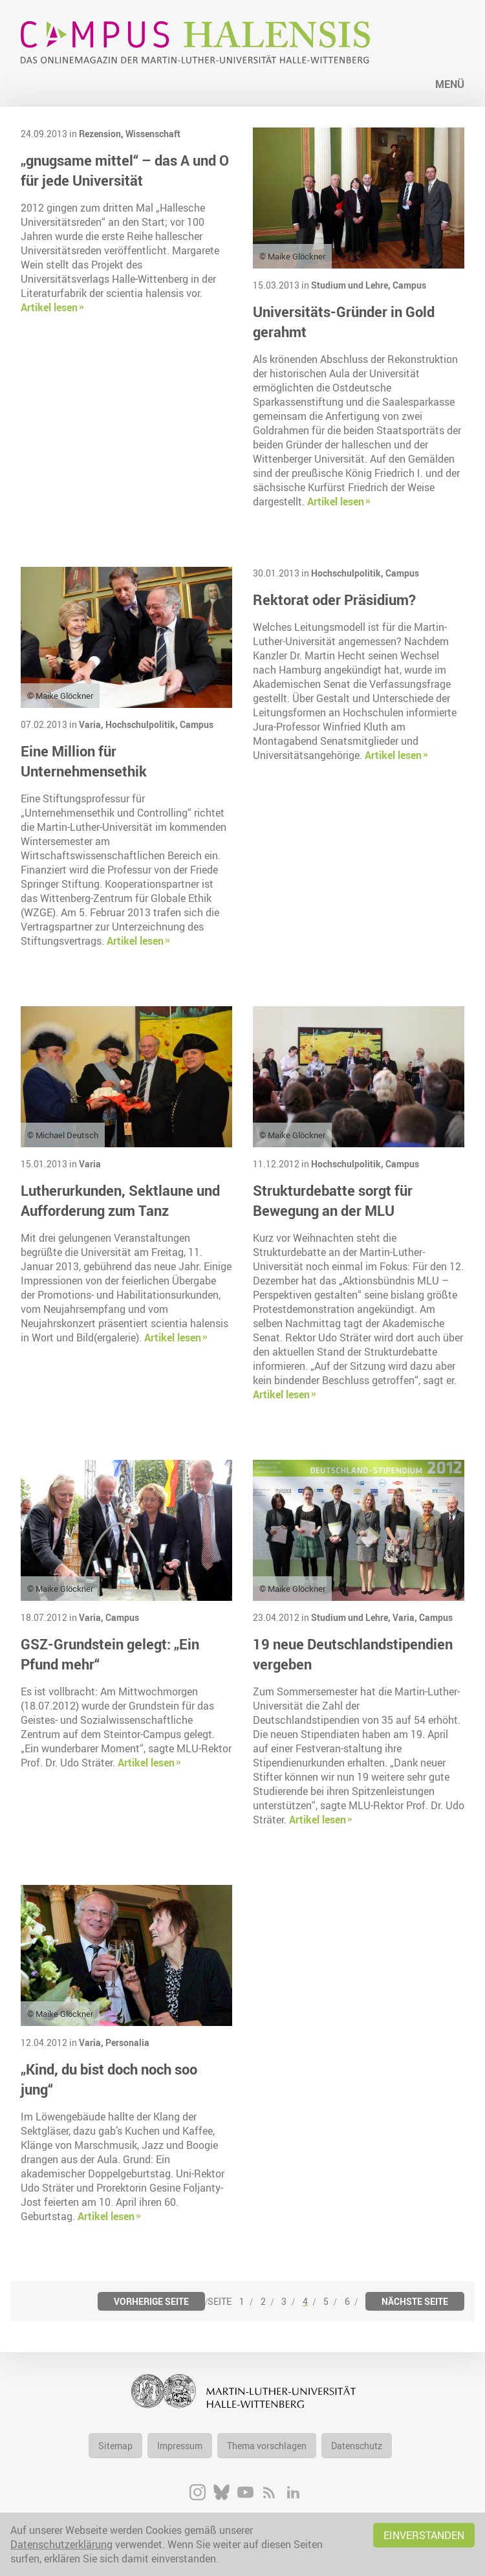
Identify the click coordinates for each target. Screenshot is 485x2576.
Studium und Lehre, (352, 285)
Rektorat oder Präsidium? (334, 599)
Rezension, (102, 133)
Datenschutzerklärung (61, 2544)
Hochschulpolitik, (142, 724)
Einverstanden (423, 2535)
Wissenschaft (152, 133)
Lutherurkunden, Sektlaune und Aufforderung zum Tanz (120, 1200)
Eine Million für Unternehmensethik (84, 761)
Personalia (127, 2042)
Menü (449, 84)
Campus (409, 285)
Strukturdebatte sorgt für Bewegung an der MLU (333, 1200)
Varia (90, 1164)
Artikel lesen (49, 307)
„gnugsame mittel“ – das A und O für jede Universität (125, 170)
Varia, (92, 724)
